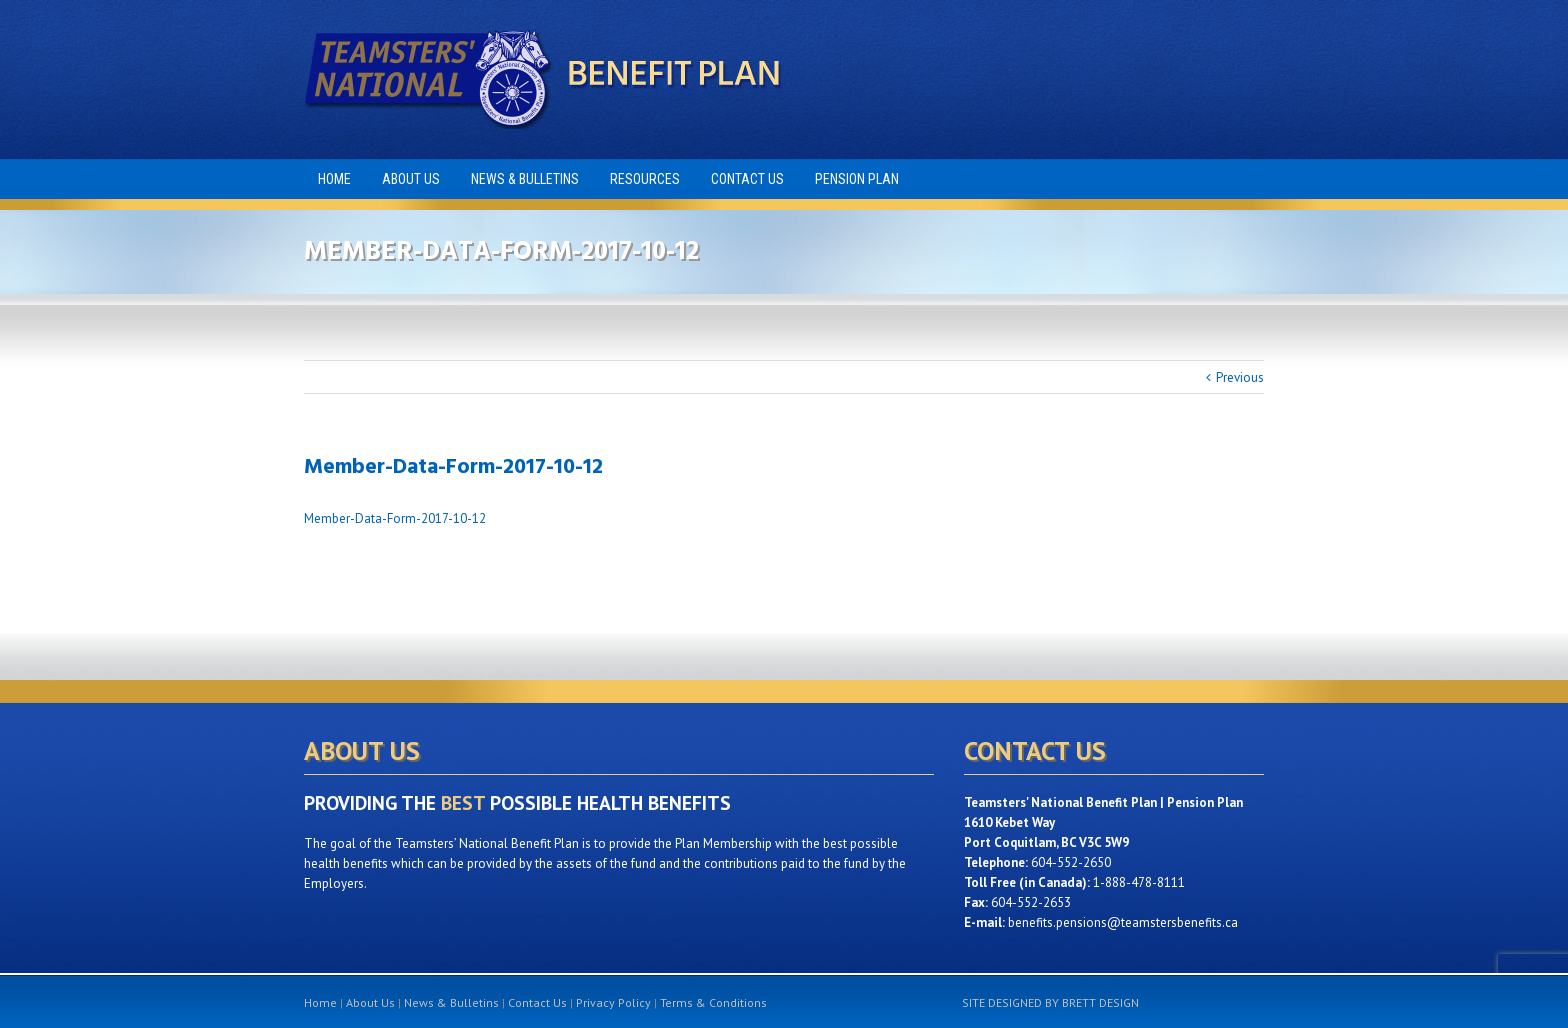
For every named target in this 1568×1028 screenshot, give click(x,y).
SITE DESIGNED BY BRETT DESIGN (1050, 1002)
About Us (370, 1002)
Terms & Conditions (713, 1002)
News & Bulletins (451, 1002)
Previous (1240, 377)
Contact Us (537, 1002)
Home (320, 1002)
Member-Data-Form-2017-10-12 (395, 518)
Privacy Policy (613, 1002)
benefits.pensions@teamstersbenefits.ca (1123, 922)
